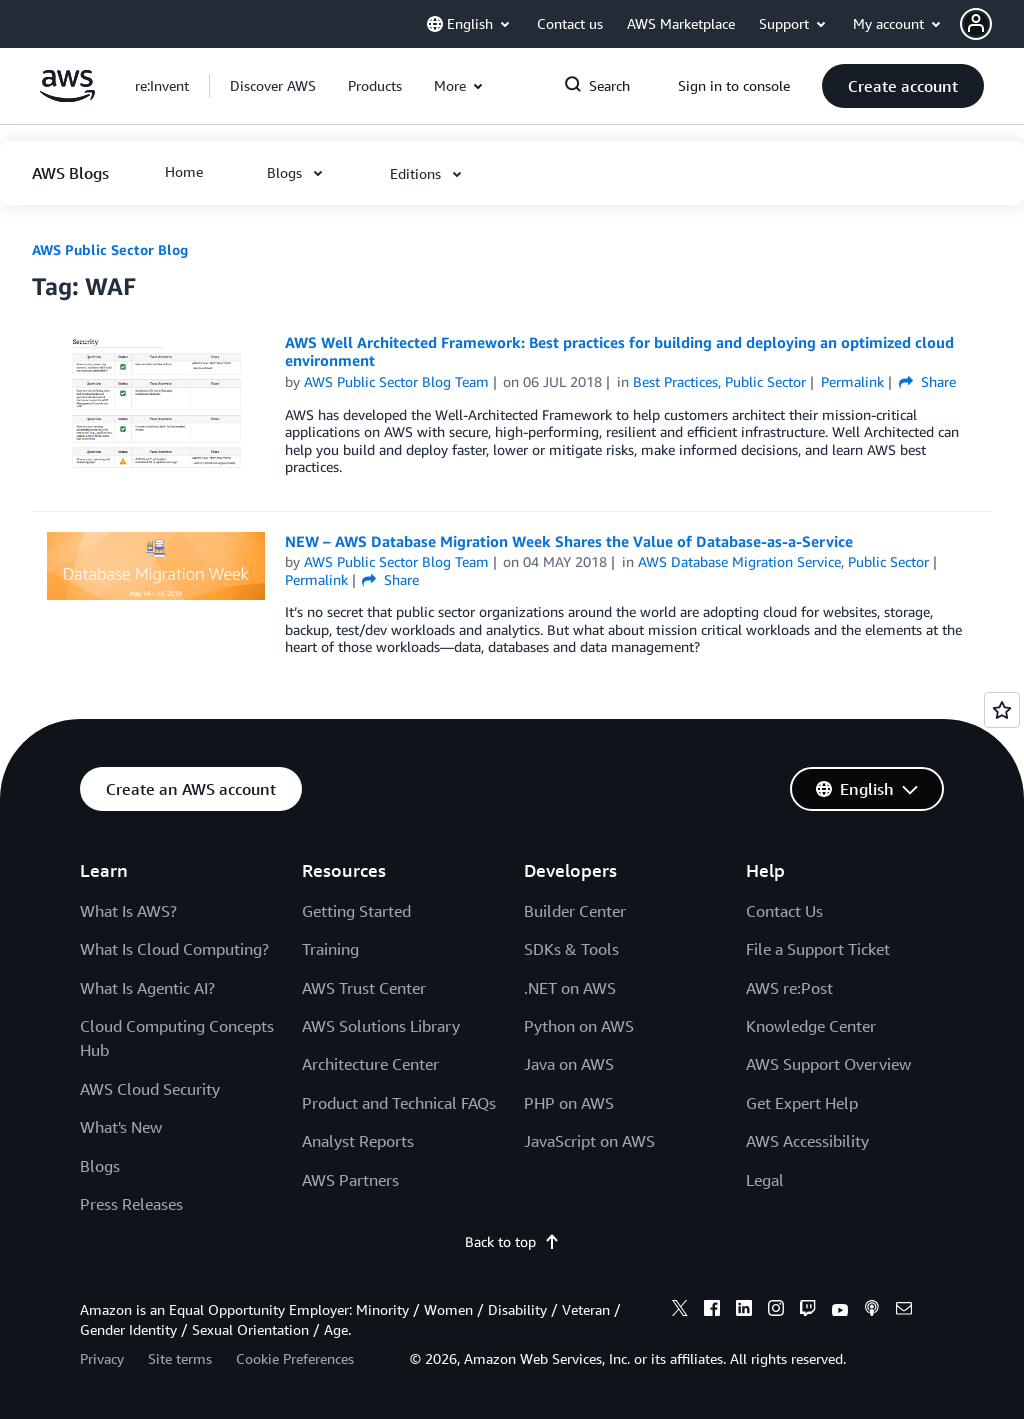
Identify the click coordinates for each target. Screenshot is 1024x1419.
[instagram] (776, 1311)
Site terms (180, 1358)
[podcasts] (872, 1311)
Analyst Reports (358, 1141)
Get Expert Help (802, 1103)
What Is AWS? (128, 911)
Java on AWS (569, 1064)
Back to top (512, 1241)
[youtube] (840, 1311)
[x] (680, 1311)
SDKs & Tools (571, 949)
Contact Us (784, 911)
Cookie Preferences (295, 1358)
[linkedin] (744, 1311)
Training (330, 949)
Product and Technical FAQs (399, 1103)
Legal (765, 1180)
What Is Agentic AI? (147, 988)
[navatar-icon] (976, 24)
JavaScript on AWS (589, 1141)
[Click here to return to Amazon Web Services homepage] (67, 96)
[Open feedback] (1002, 710)
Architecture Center (370, 1064)
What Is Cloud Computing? (174, 949)
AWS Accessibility (807, 1141)
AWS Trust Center (364, 988)
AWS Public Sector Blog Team (396, 381)
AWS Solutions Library (381, 1026)
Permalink (852, 381)
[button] (992, 24)
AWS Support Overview (828, 1064)
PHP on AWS (569, 1103)
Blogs (100, 1166)
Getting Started (356, 911)
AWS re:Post (789, 988)
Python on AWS (579, 1026)
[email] (904, 1311)
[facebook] (712, 1311)
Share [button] (927, 381)
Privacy (102, 1358)
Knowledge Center (811, 1026)
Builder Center (575, 911)
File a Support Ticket (818, 949)
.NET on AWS (570, 988)
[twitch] (808, 1311)
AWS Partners (350, 1180)
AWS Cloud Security (150, 1089)
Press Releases (131, 1204)
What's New (121, 1127)
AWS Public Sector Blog (110, 249)
